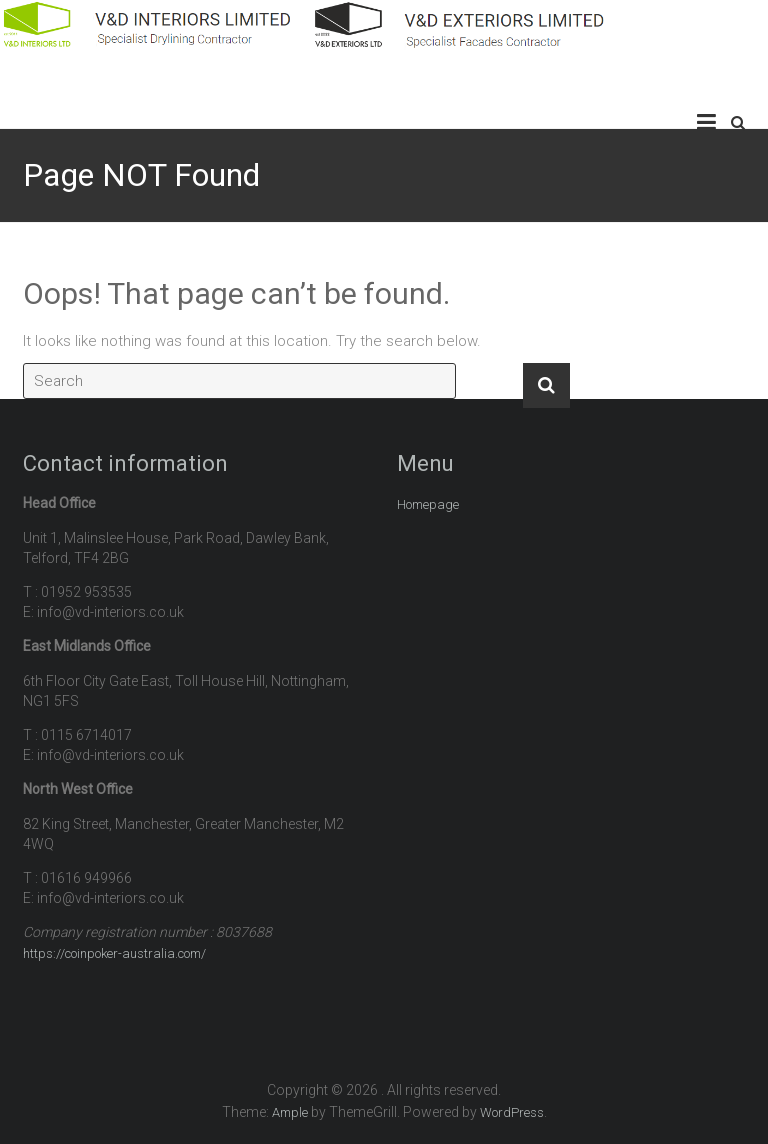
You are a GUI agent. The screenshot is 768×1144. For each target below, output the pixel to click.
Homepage (428, 504)
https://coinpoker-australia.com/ (114, 953)
